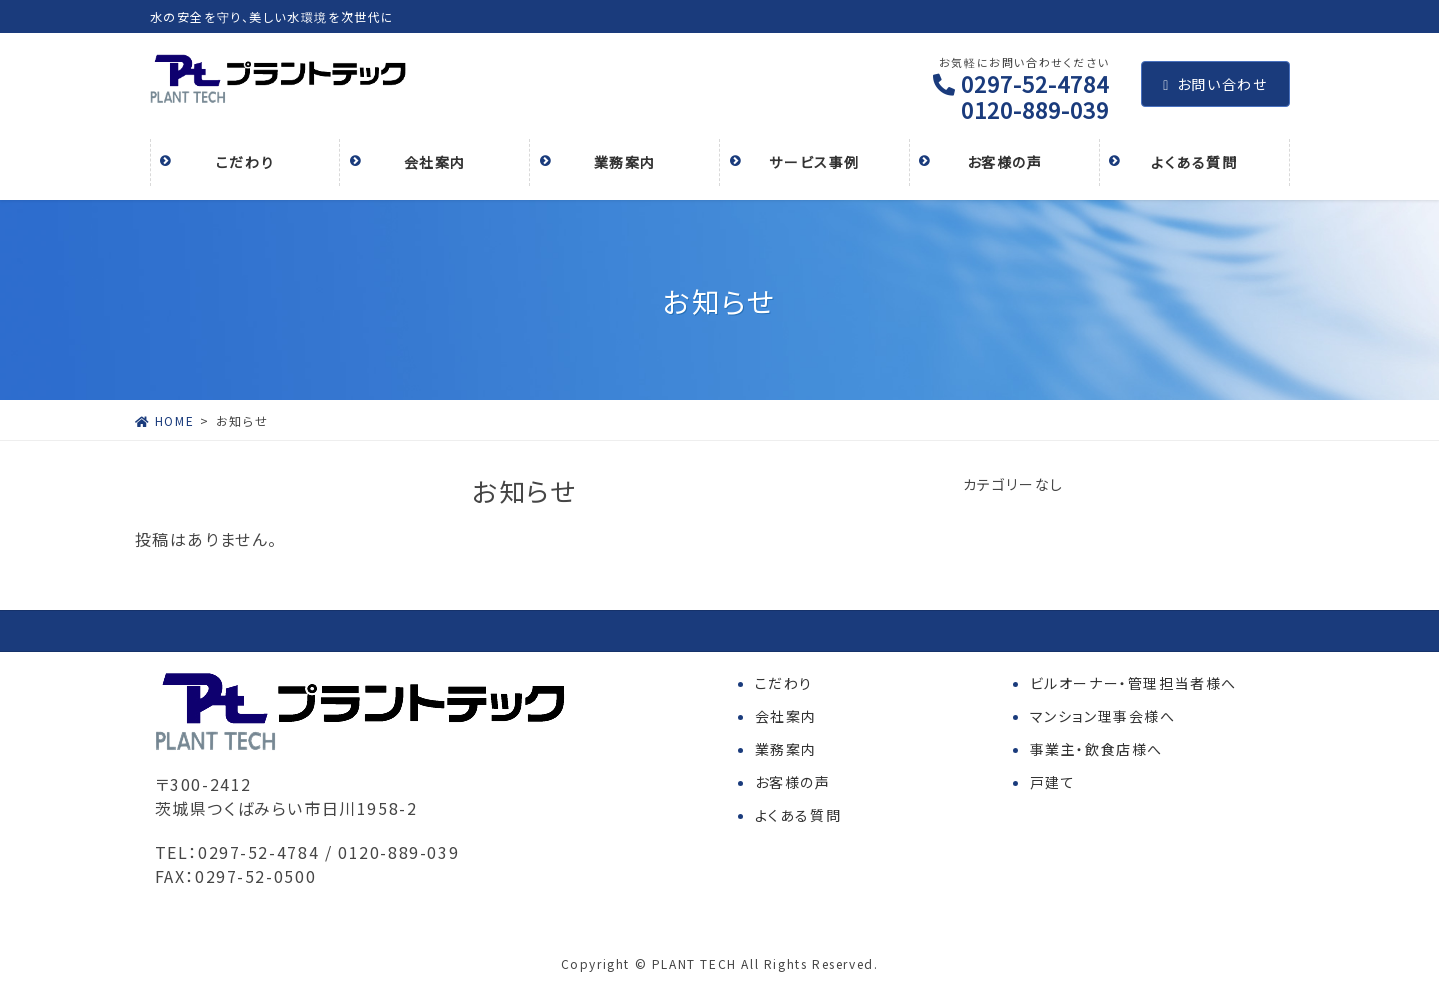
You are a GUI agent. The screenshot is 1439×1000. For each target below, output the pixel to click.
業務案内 (786, 749)
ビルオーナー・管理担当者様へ (1133, 683)
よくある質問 (798, 815)
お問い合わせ (1215, 84)
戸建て (1053, 782)
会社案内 (786, 716)
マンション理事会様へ (1103, 716)
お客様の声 (793, 782)
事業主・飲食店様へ (1096, 749)
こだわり (784, 683)
